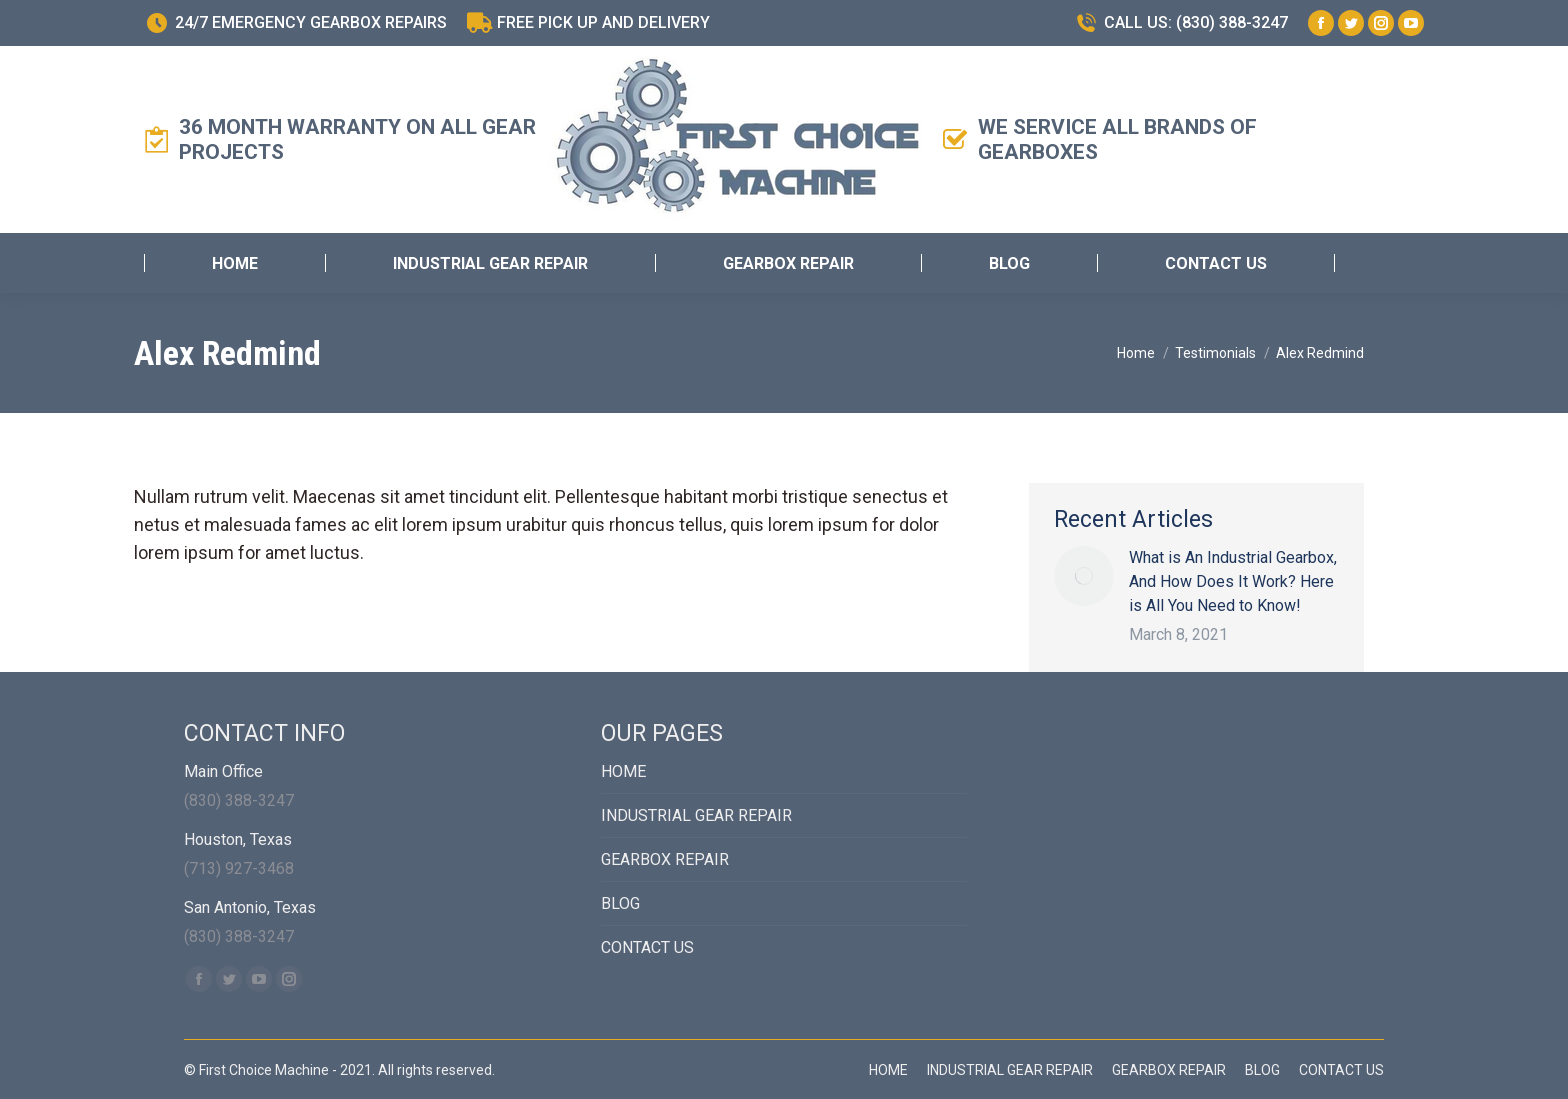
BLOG (620, 903)
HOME (623, 771)
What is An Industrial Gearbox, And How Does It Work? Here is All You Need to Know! (1233, 581)
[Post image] (1084, 576)
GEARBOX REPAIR (665, 859)
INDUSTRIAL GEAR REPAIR (696, 815)
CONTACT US (647, 947)
